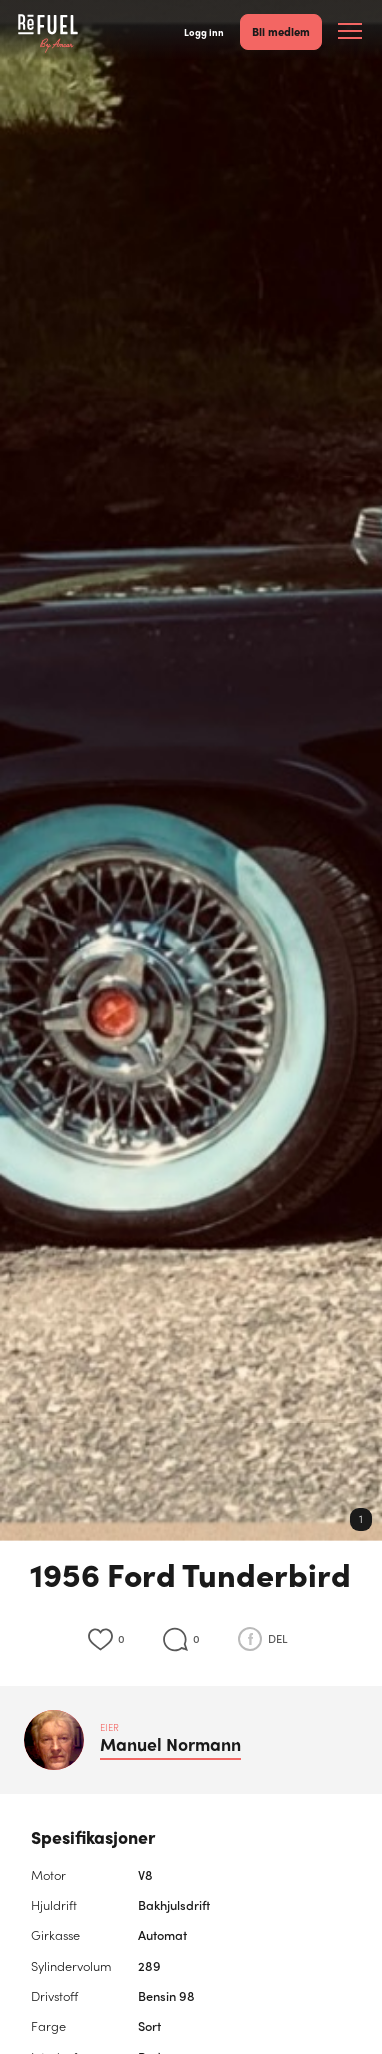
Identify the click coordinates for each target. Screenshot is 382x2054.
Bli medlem (281, 31)
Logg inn (204, 32)
